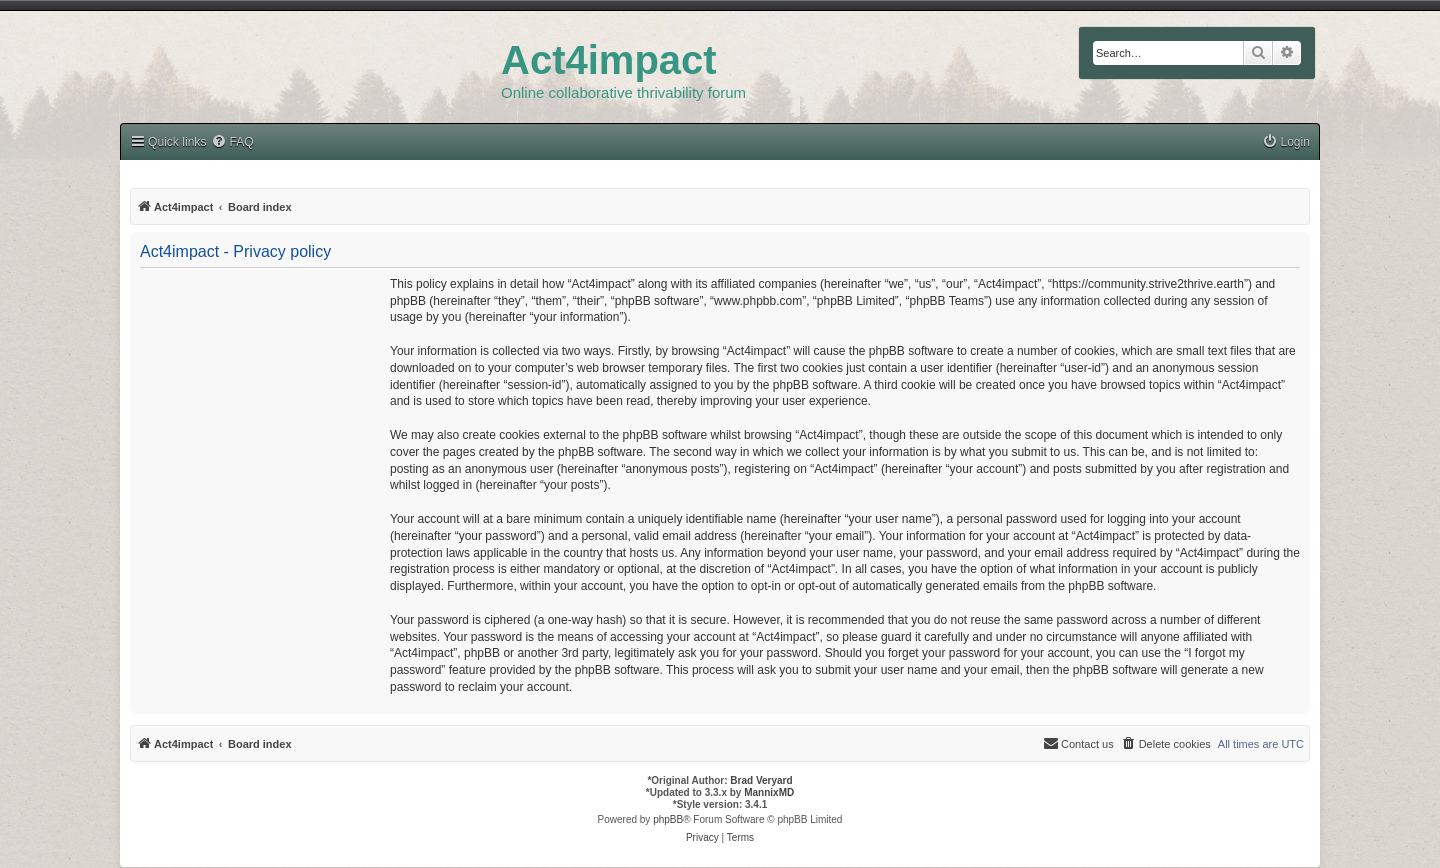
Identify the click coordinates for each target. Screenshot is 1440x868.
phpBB (668, 819)
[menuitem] (1286, 142)
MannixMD (769, 792)
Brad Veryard (761, 780)
